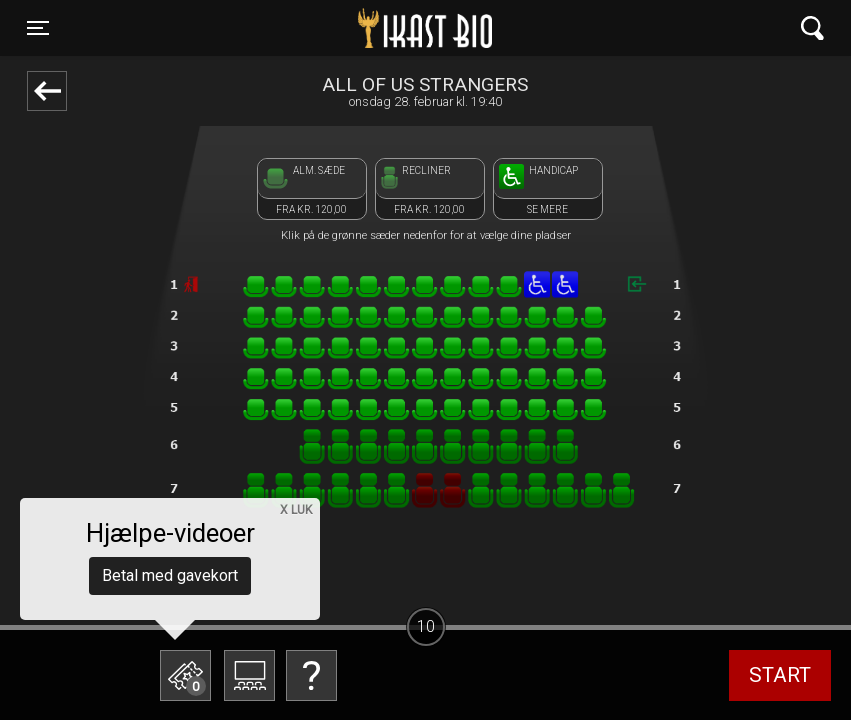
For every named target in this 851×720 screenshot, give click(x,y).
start (780, 675)
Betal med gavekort (170, 575)
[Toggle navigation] (38, 28)
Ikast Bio (322, 28)
